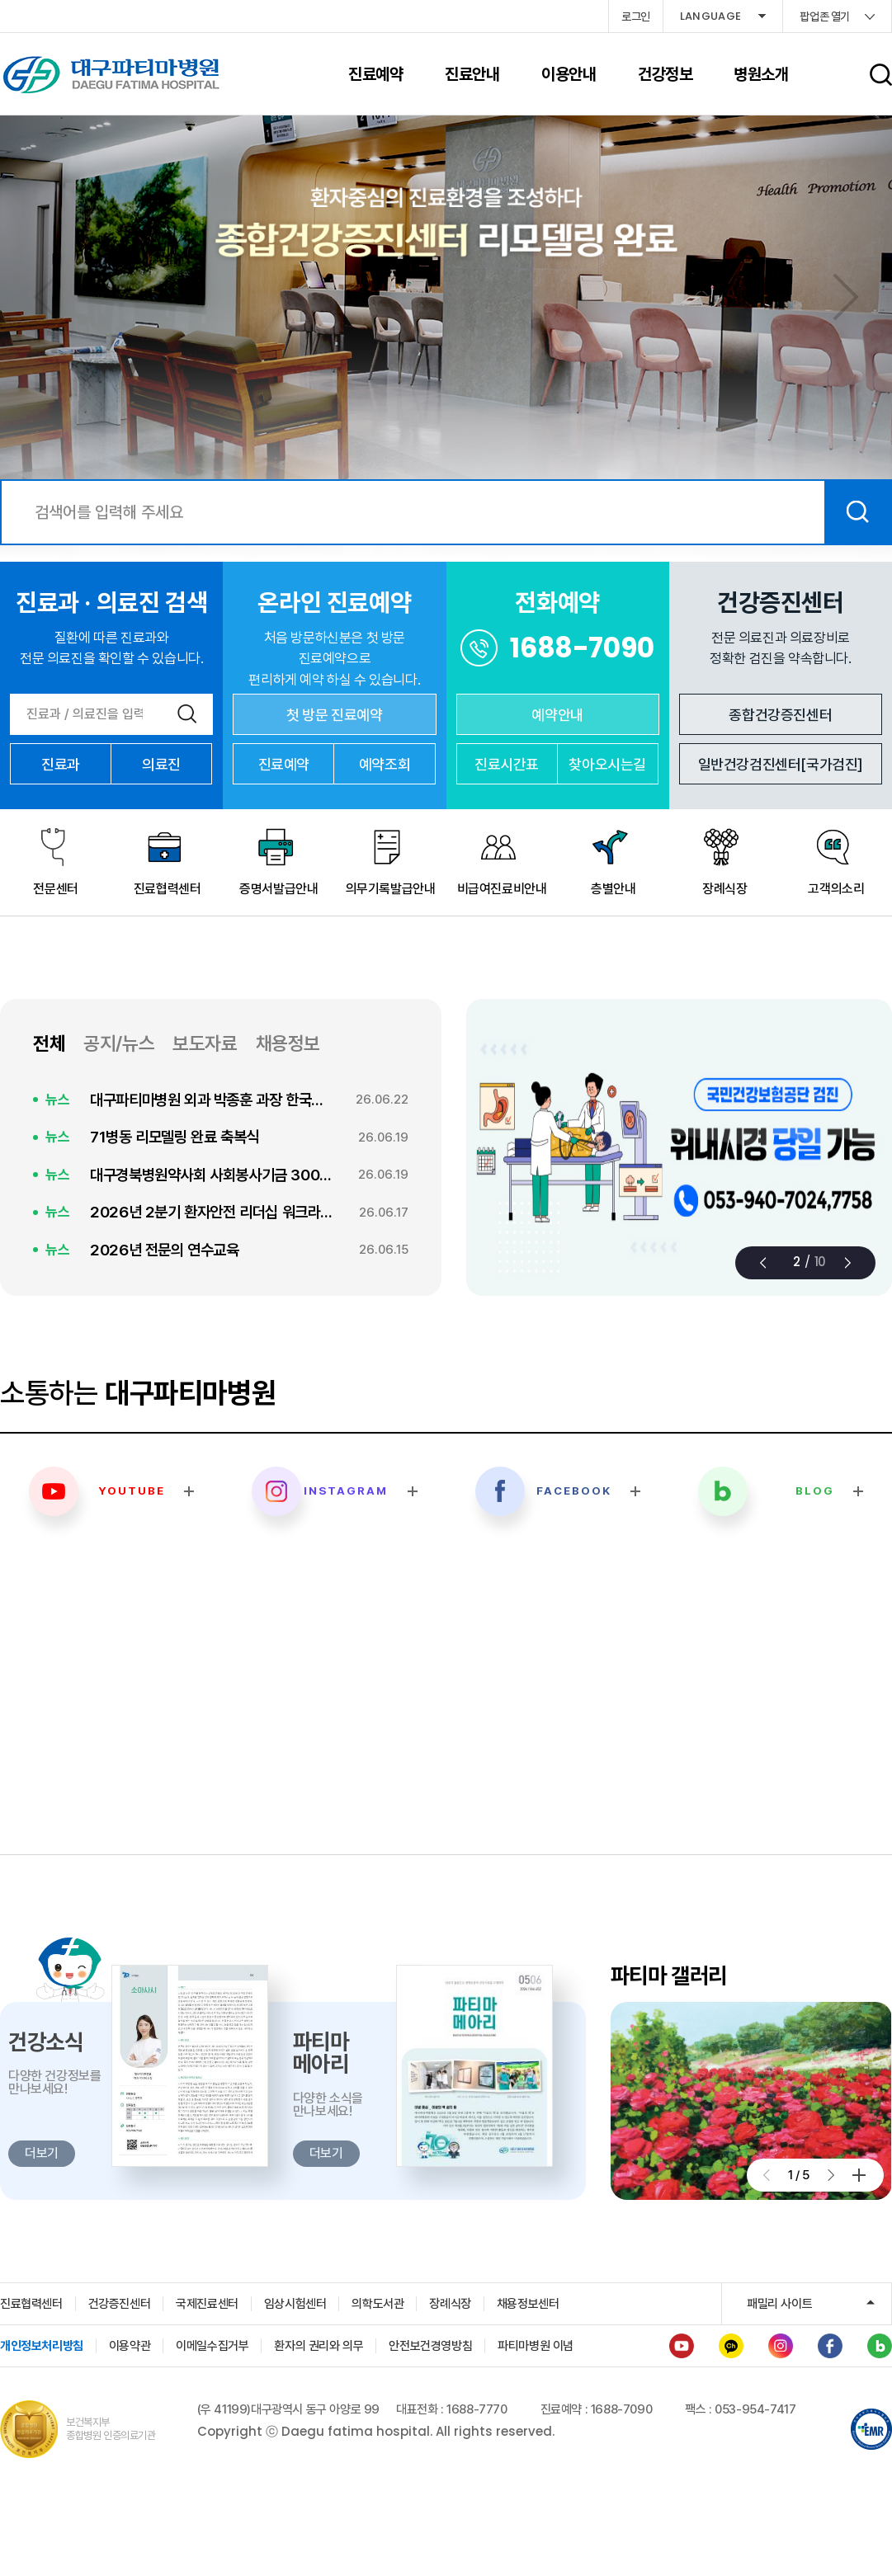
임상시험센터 (295, 2303)
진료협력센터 (167, 889)
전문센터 (55, 889)
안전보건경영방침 (430, 2345)
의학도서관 (378, 2303)
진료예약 (283, 764)
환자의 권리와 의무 (318, 2345)
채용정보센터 (528, 2303)
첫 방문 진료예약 (334, 714)
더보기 (858, 2175)
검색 (857, 512)
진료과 (60, 764)
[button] (846, 297)
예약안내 (557, 714)
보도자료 (204, 1043)
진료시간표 (506, 764)
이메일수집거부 (212, 2345)
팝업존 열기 (825, 16)
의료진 (161, 764)
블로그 (879, 2345)
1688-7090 (582, 648)
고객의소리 (836, 889)
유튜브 (681, 2345)
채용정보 (288, 1043)
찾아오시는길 (607, 764)
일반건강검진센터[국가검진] (780, 764)
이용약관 (129, 2345)
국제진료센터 (207, 2303)
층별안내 (613, 889)
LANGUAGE (711, 16)
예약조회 (384, 764)
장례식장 (724, 889)
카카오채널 (731, 2345)
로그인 (635, 16)
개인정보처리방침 (41, 2345)
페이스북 (830, 2345)
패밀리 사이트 (779, 2303)
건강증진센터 (119, 2303)
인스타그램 (780, 2345)
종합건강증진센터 (780, 714)
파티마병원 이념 (535, 2345)
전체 (49, 1043)
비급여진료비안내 (502, 889)
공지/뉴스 (118, 1043)
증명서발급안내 (278, 889)
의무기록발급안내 (391, 889)
